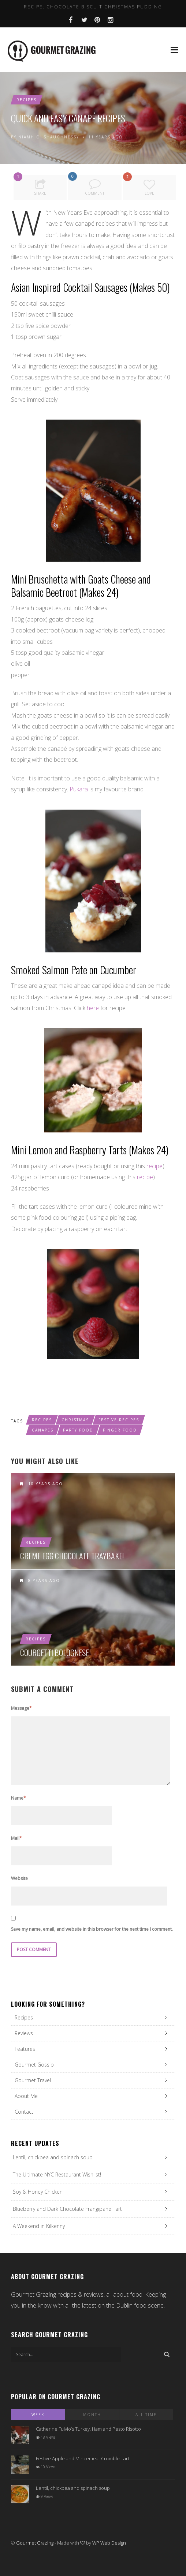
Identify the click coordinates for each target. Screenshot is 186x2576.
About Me (26, 2095)
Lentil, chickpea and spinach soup (53, 2157)
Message (21, 1708)
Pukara (79, 789)
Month (92, 2414)
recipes (42, 1419)
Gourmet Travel (33, 2080)
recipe (154, 1166)
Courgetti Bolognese (54, 1652)
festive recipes (118, 1419)
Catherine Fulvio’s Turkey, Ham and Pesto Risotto (88, 2429)
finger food (120, 1430)
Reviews (24, 2033)
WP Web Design (109, 2542)
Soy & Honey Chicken (38, 2191)
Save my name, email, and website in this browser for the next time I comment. (92, 1929)
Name (18, 1798)
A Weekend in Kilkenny (39, 2226)
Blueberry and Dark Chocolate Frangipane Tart (67, 2208)
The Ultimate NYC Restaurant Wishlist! (57, 2174)
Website (19, 1878)
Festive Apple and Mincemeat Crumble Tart (82, 2458)
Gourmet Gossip (34, 2064)
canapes (42, 1430)
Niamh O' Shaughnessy (48, 136)
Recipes (26, 99)
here (93, 1008)
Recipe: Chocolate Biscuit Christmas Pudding (93, 7)
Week (37, 2414)
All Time (146, 2414)
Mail (16, 1838)
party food (78, 1430)
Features (25, 2048)
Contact (24, 2111)
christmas (75, 1419)
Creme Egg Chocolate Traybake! (72, 1556)
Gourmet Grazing (34, 2542)
